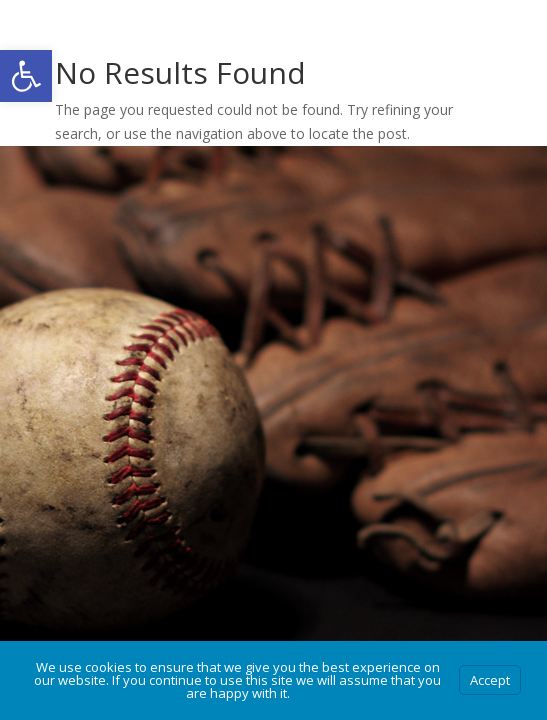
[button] (26, 76)
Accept (490, 680)
